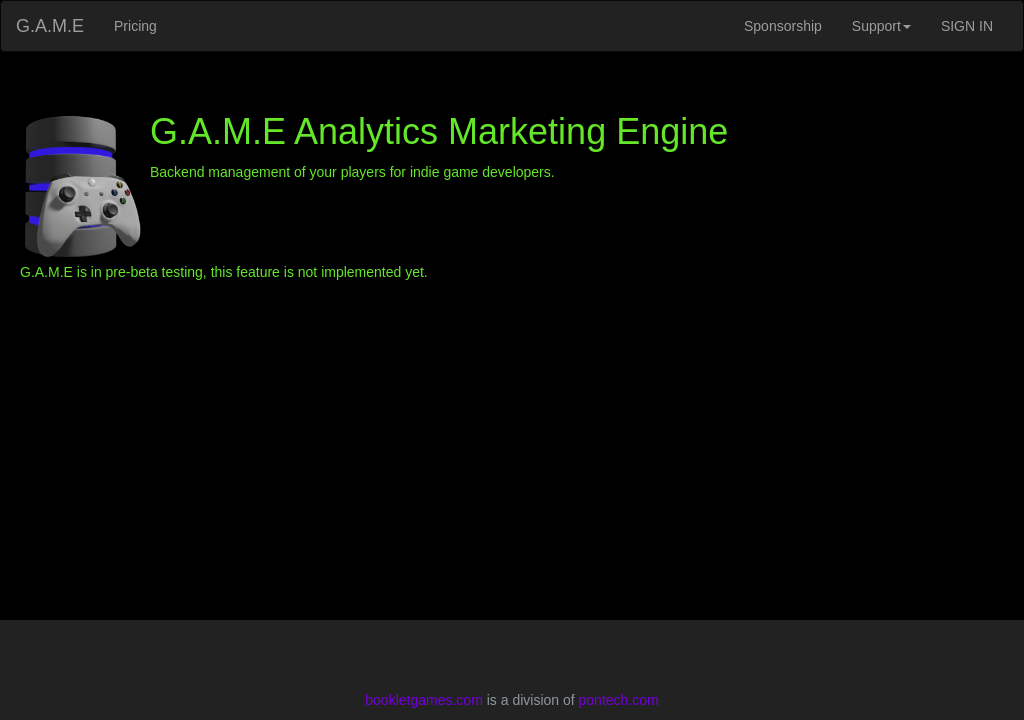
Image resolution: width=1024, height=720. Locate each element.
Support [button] (881, 26)
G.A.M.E (50, 26)
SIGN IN (967, 26)
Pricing (135, 26)
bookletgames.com (424, 700)
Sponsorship (783, 26)
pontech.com (619, 700)
